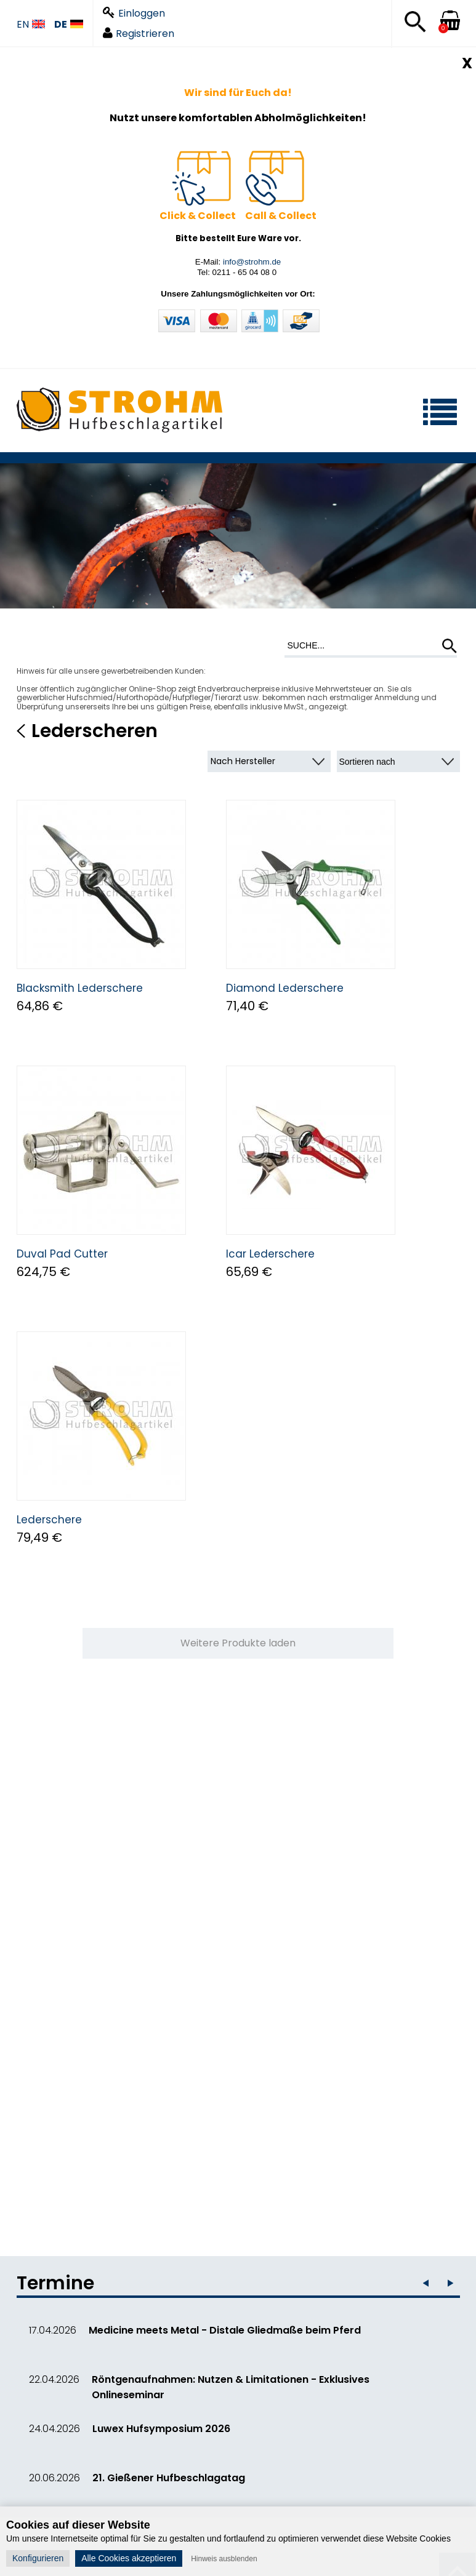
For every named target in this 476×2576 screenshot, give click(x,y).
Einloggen (134, 13)
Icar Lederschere (270, 1253)
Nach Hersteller (243, 761)
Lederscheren (94, 731)
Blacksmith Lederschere (80, 988)
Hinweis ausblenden (224, 2558)
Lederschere (49, 1519)
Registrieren (138, 33)
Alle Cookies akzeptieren (128, 2558)
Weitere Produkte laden (238, 1643)
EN (31, 24)
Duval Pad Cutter (62, 1253)
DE (68, 24)
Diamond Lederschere (285, 988)
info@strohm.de (252, 261)
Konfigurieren (37, 2558)
